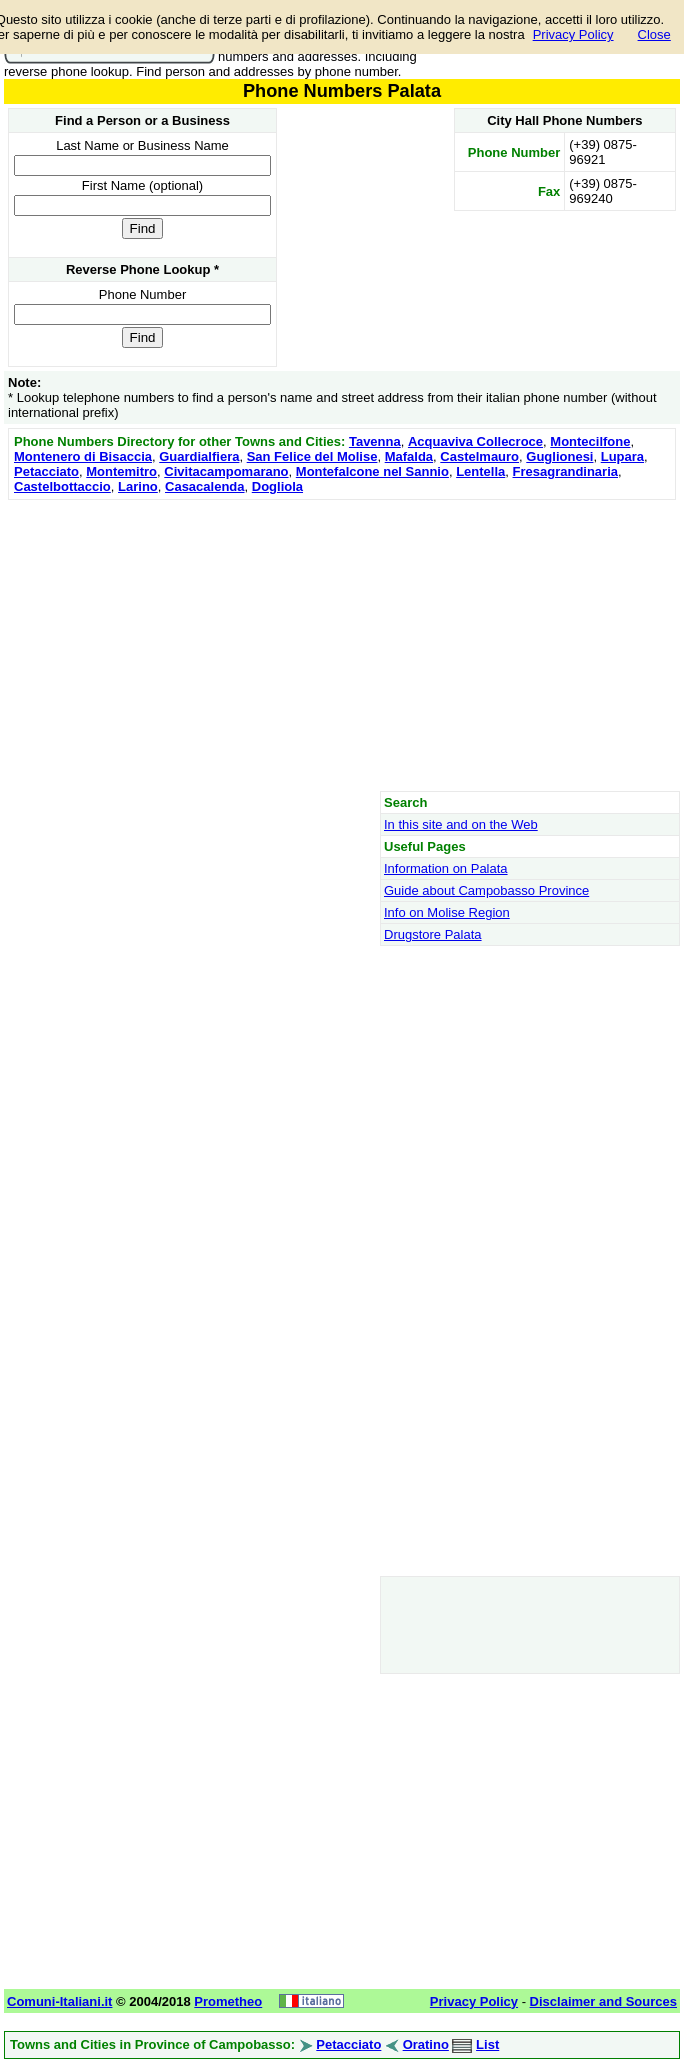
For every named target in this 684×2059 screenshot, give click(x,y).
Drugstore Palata (433, 934)
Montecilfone (590, 441)
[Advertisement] (342, 645)
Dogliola (277, 486)
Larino (138, 486)
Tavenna (375, 441)
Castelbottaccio (62, 486)
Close (654, 34)
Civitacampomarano (226, 471)
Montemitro (121, 471)
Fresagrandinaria (566, 471)
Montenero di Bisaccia (83, 456)
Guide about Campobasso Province (486, 890)
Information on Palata (446, 868)
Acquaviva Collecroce (475, 441)
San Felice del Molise (312, 456)
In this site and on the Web (461, 824)
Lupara (622, 456)
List (487, 2044)
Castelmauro (479, 456)
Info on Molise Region (447, 912)
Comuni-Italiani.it (59, 2001)
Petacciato (46, 471)
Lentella (480, 471)
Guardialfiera (199, 456)
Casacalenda (205, 486)
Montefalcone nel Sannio (372, 471)
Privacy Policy (573, 34)
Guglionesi (559, 456)
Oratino (426, 2044)
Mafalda (409, 456)
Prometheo (228, 2001)
